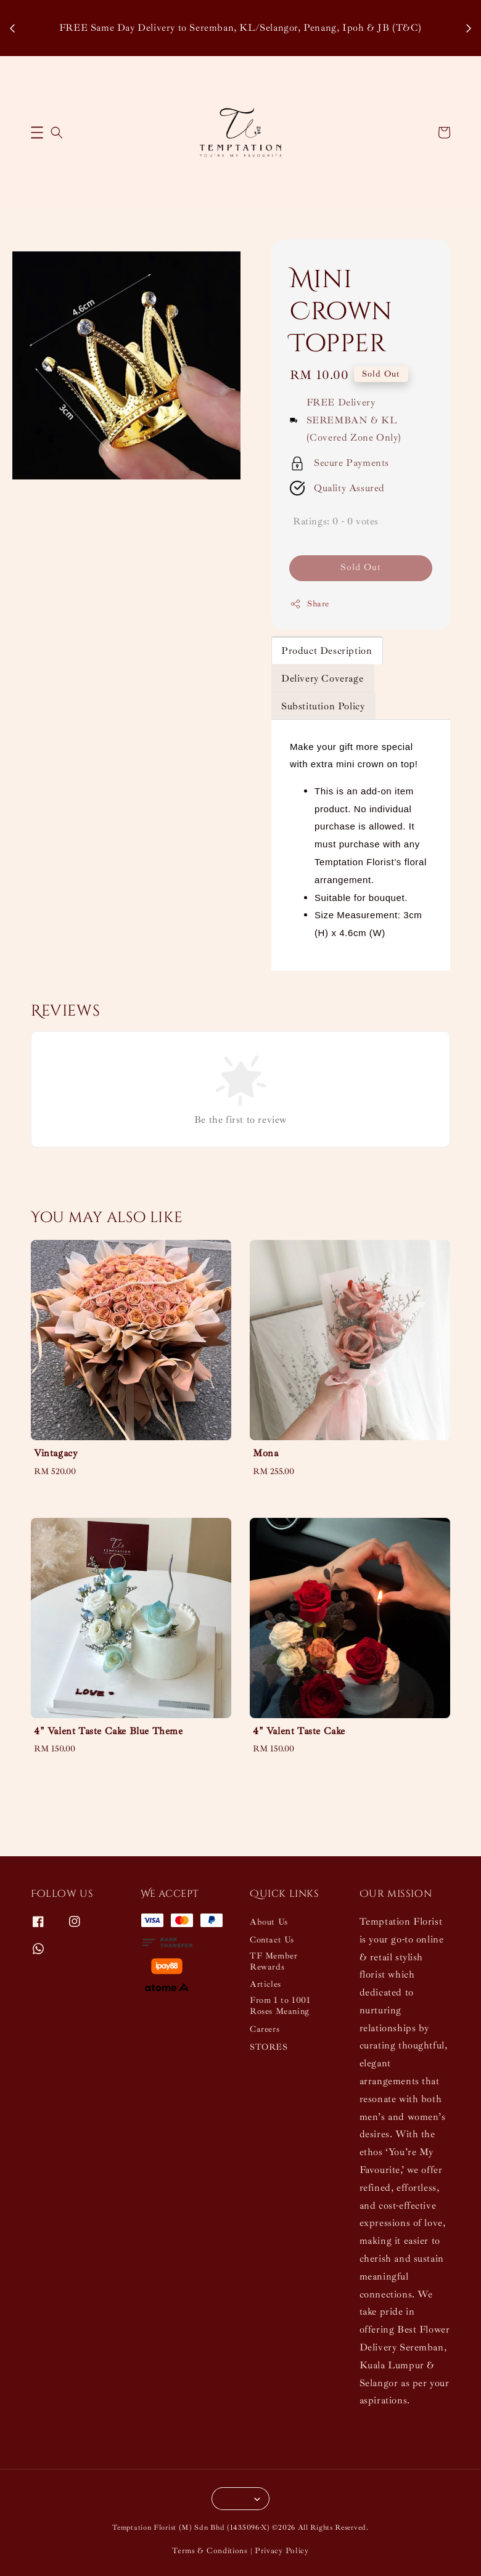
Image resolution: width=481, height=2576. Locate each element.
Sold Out (360, 567)
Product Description (326, 651)
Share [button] (309, 603)
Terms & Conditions (210, 2551)
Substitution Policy (322, 706)
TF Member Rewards (273, 1961)
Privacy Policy (282, 2551)
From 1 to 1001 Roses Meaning (280, 2005)
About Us (269, 1922)
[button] (37, 132)
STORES (269, 2047)
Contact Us (272, 1939)
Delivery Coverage (322, 678)
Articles (265, 1984)
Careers (264, 2029)
